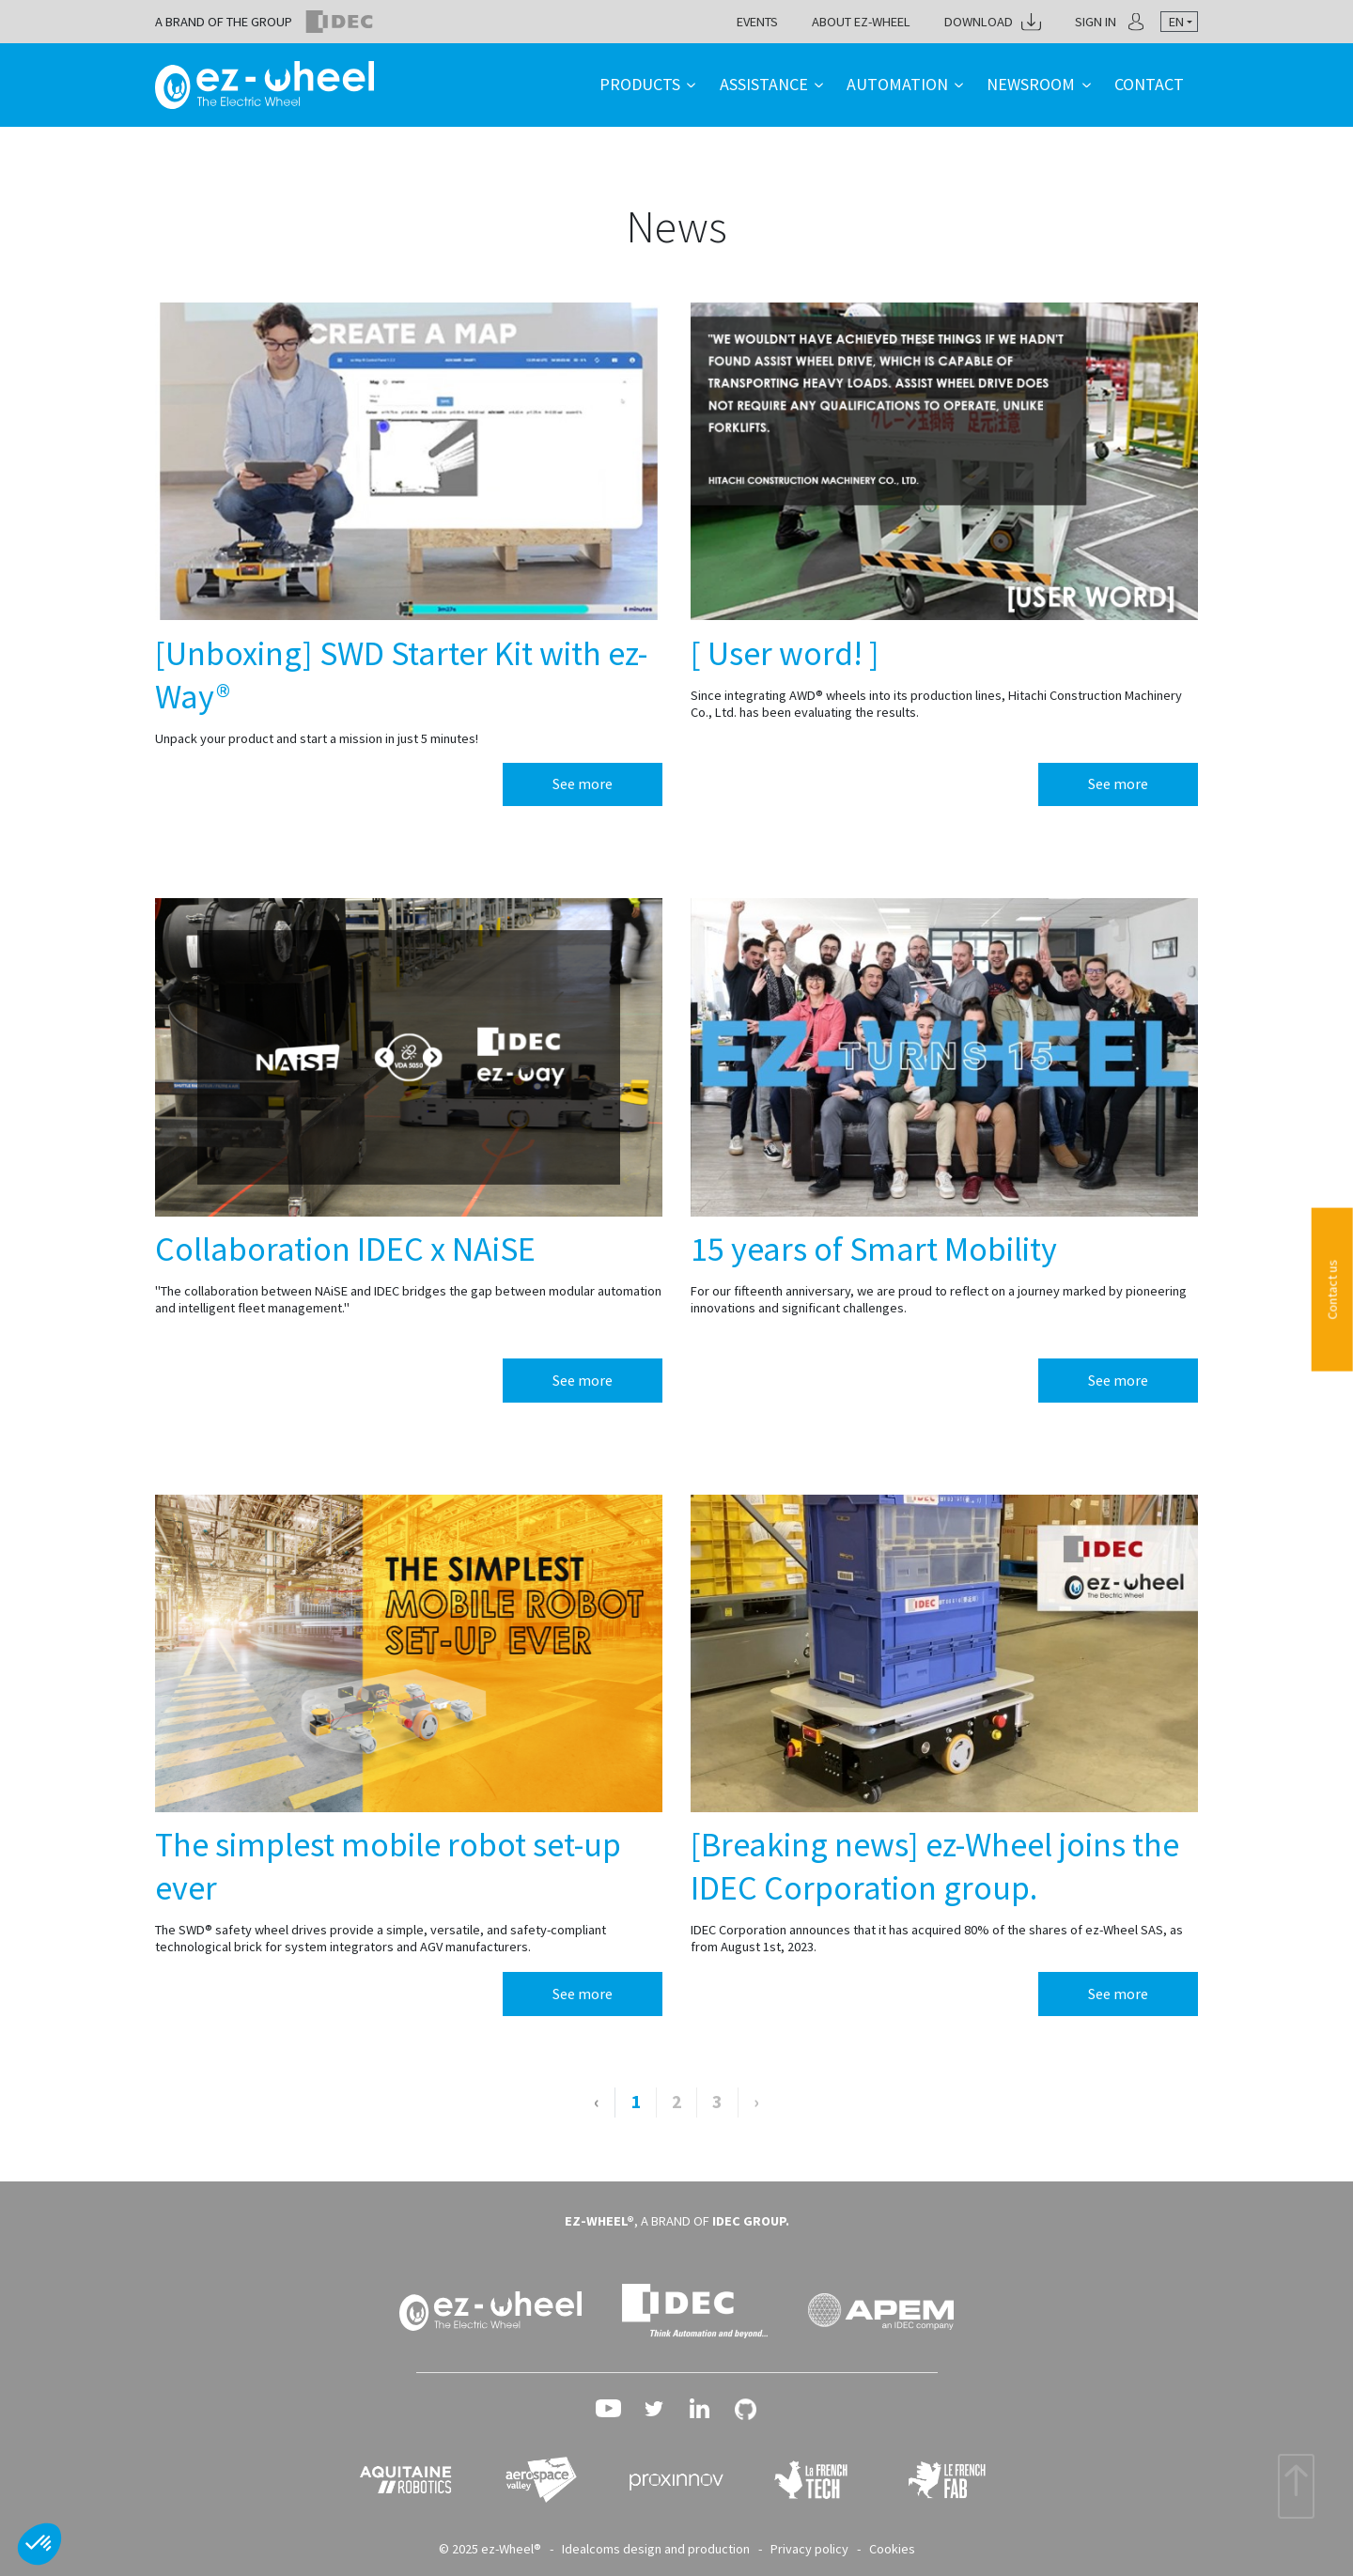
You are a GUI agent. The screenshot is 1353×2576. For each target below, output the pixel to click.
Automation (897, 84)
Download (978, 21)
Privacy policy (809, 2548)
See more (582, 783)
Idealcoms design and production (656, 2548)
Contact (1149, 84)
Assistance (764, 84)
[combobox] (1179, 21)
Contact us (1332, 1290)
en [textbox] (1176, 21)
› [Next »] (756, 2101)
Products (639, 84)
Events (757, 21)
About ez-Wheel (861, 21)
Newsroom (1031, 84)
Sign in (1095, 21)
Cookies (892, 2548)
